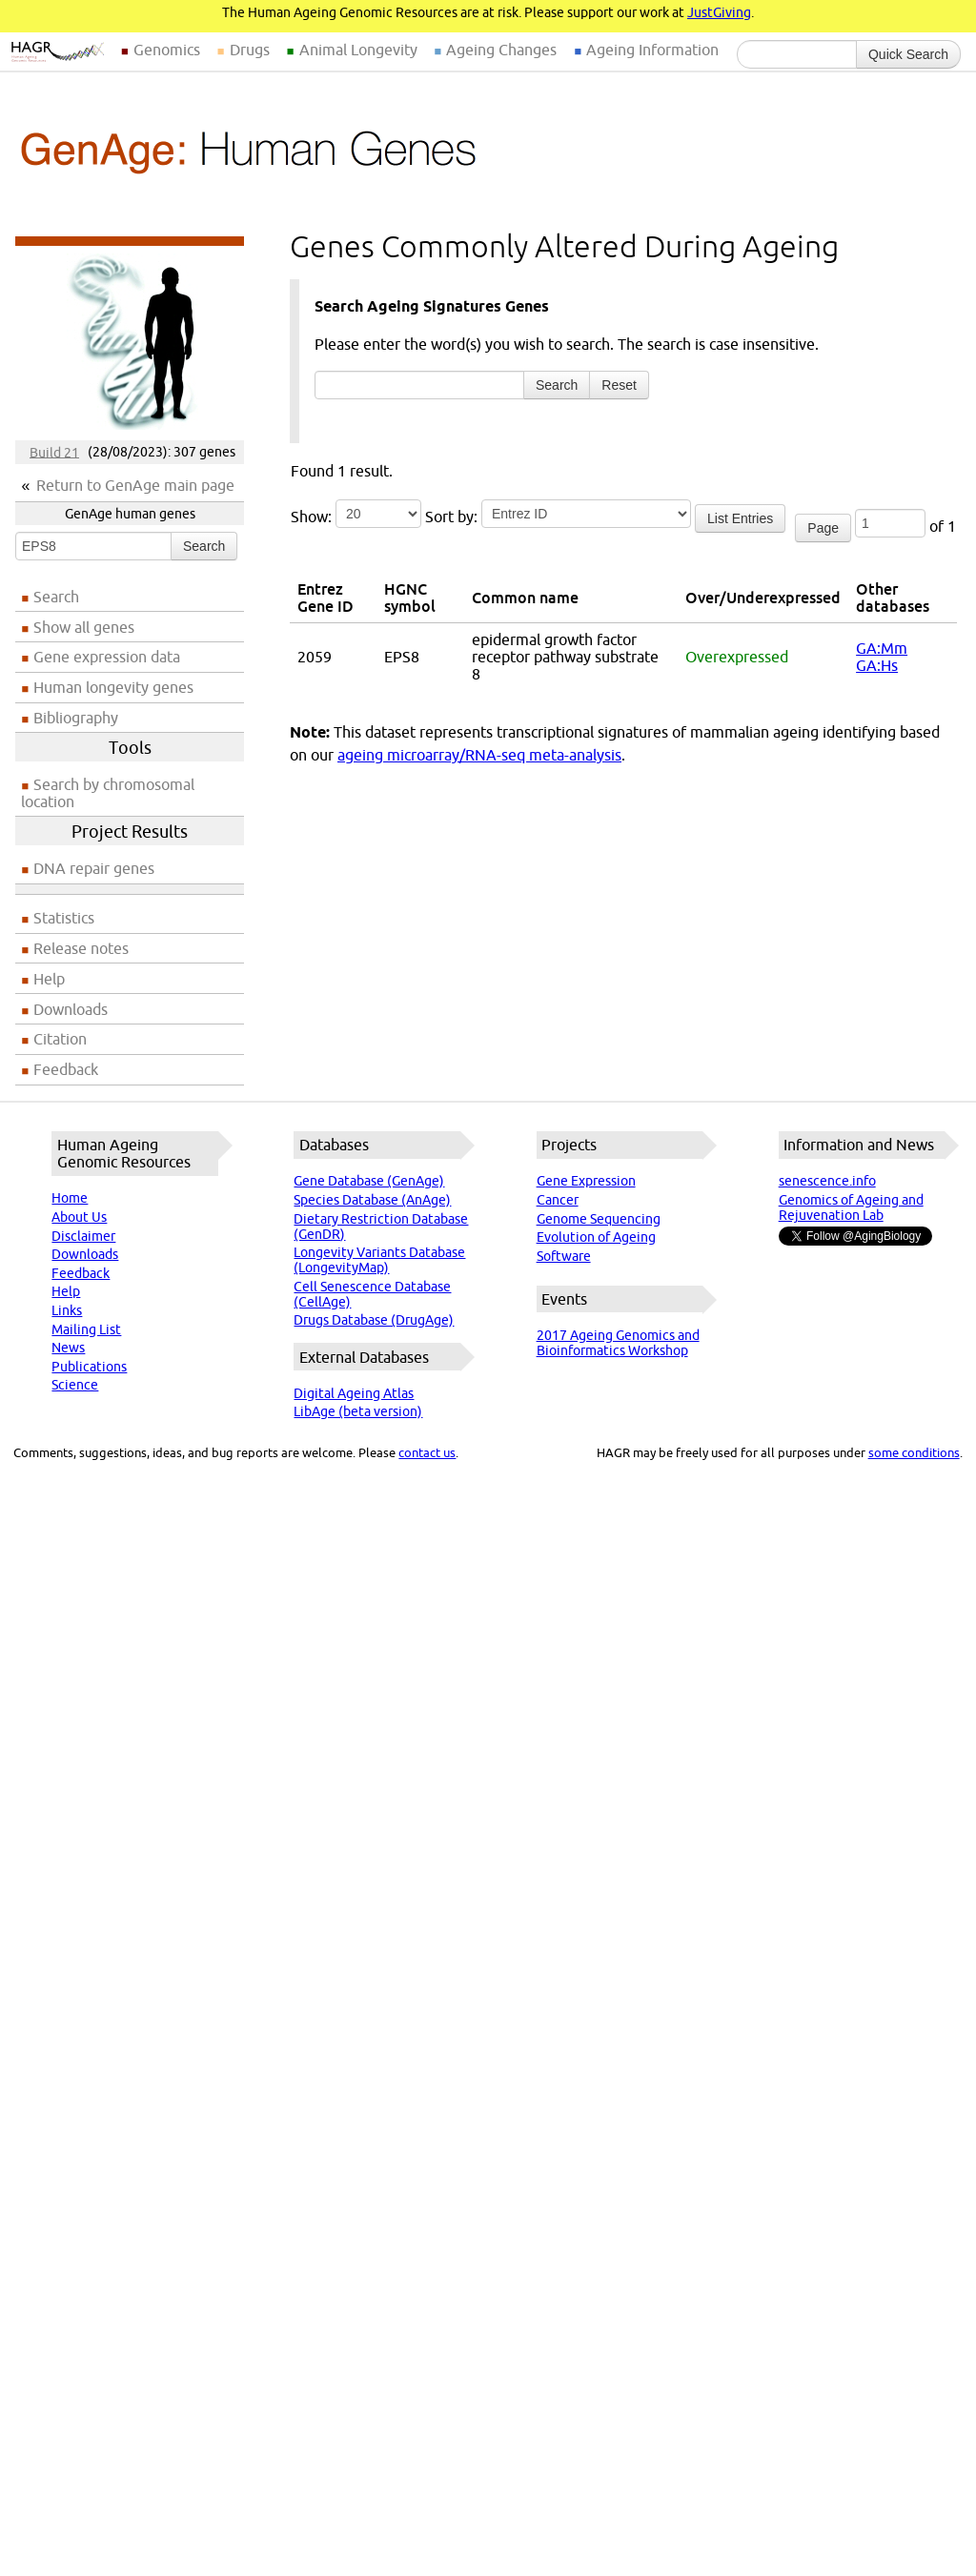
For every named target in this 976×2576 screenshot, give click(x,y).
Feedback (65, 1069)
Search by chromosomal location (107, 793)
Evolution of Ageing (596, 1237)
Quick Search (908, 54)
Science (74, 1384)
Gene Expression (586, 1180)
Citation (60, 1038)
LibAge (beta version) (358, 1411)
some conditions (914, 1452)
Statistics (63, 917)
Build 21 (54, 451)
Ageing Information (652, 49)
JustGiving (719, 12)
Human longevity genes (113, 687)
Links (66, 1310)
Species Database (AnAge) (372, 1199)
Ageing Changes (501, 49)
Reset (619, 385)
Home (69, 1198)
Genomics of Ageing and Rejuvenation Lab (851, 1207)
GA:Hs (877, 665)
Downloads (70, 1009)
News (68, 1347)
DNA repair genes (93, 868)
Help (49, 978)
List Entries (740, 518)
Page (823, 528)
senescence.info (827, 1180)
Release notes (81, 948)
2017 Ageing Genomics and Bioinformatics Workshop (618, 1343)
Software (564, 1256)
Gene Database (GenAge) (369, 1180)
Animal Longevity (358, 49)
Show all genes (83, 627)
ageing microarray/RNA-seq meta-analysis (479, 754)
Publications (89, 1366)
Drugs (250, 49)
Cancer (558, 1199)
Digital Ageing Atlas (354, 1393)
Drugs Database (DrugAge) (374, 1320)
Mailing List (86, 1329)
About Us (79, 1217)
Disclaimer (83, 1236)
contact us (427, 1452)
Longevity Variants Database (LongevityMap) (379, 1260)
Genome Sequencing (599, 1219)
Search (204, 546)
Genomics (166, 49)
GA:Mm (881, 648)
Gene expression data (106, 656)
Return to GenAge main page (135, 485)
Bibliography (75, 717)
